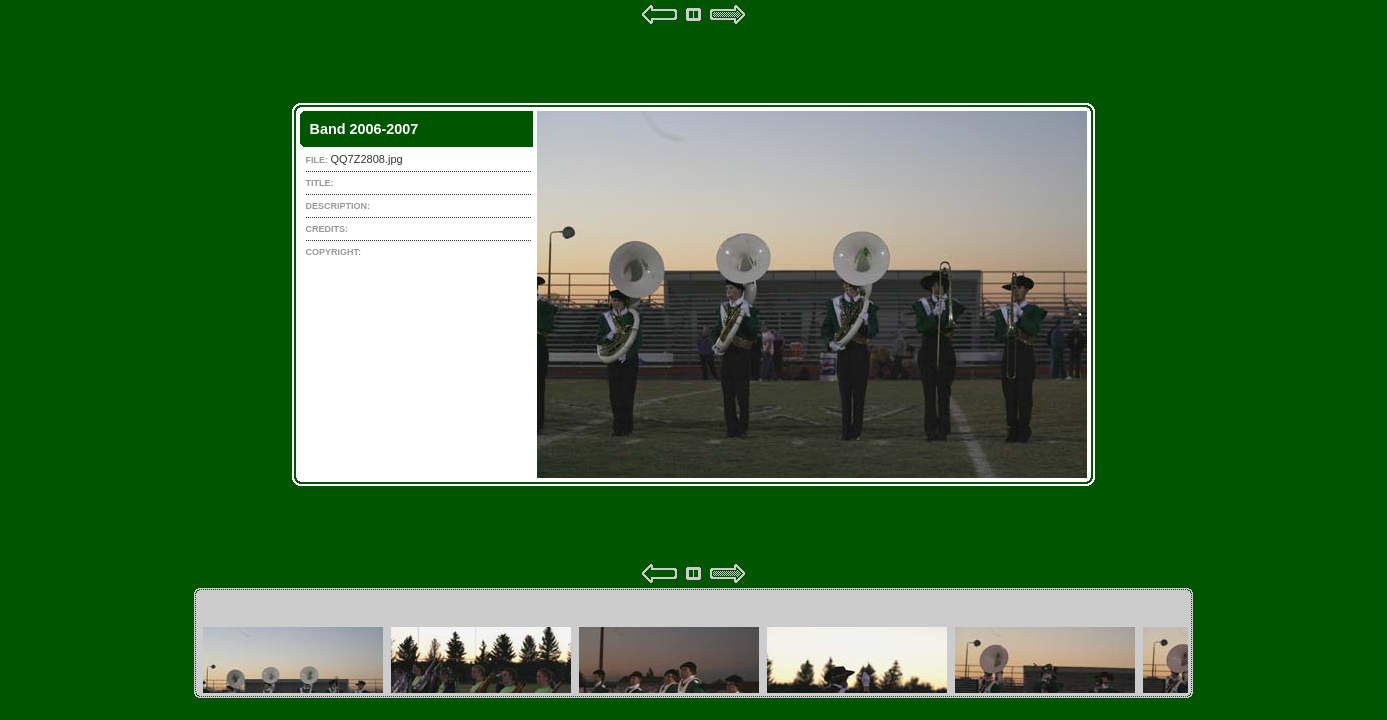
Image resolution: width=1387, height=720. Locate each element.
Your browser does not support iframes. (693, 294)
